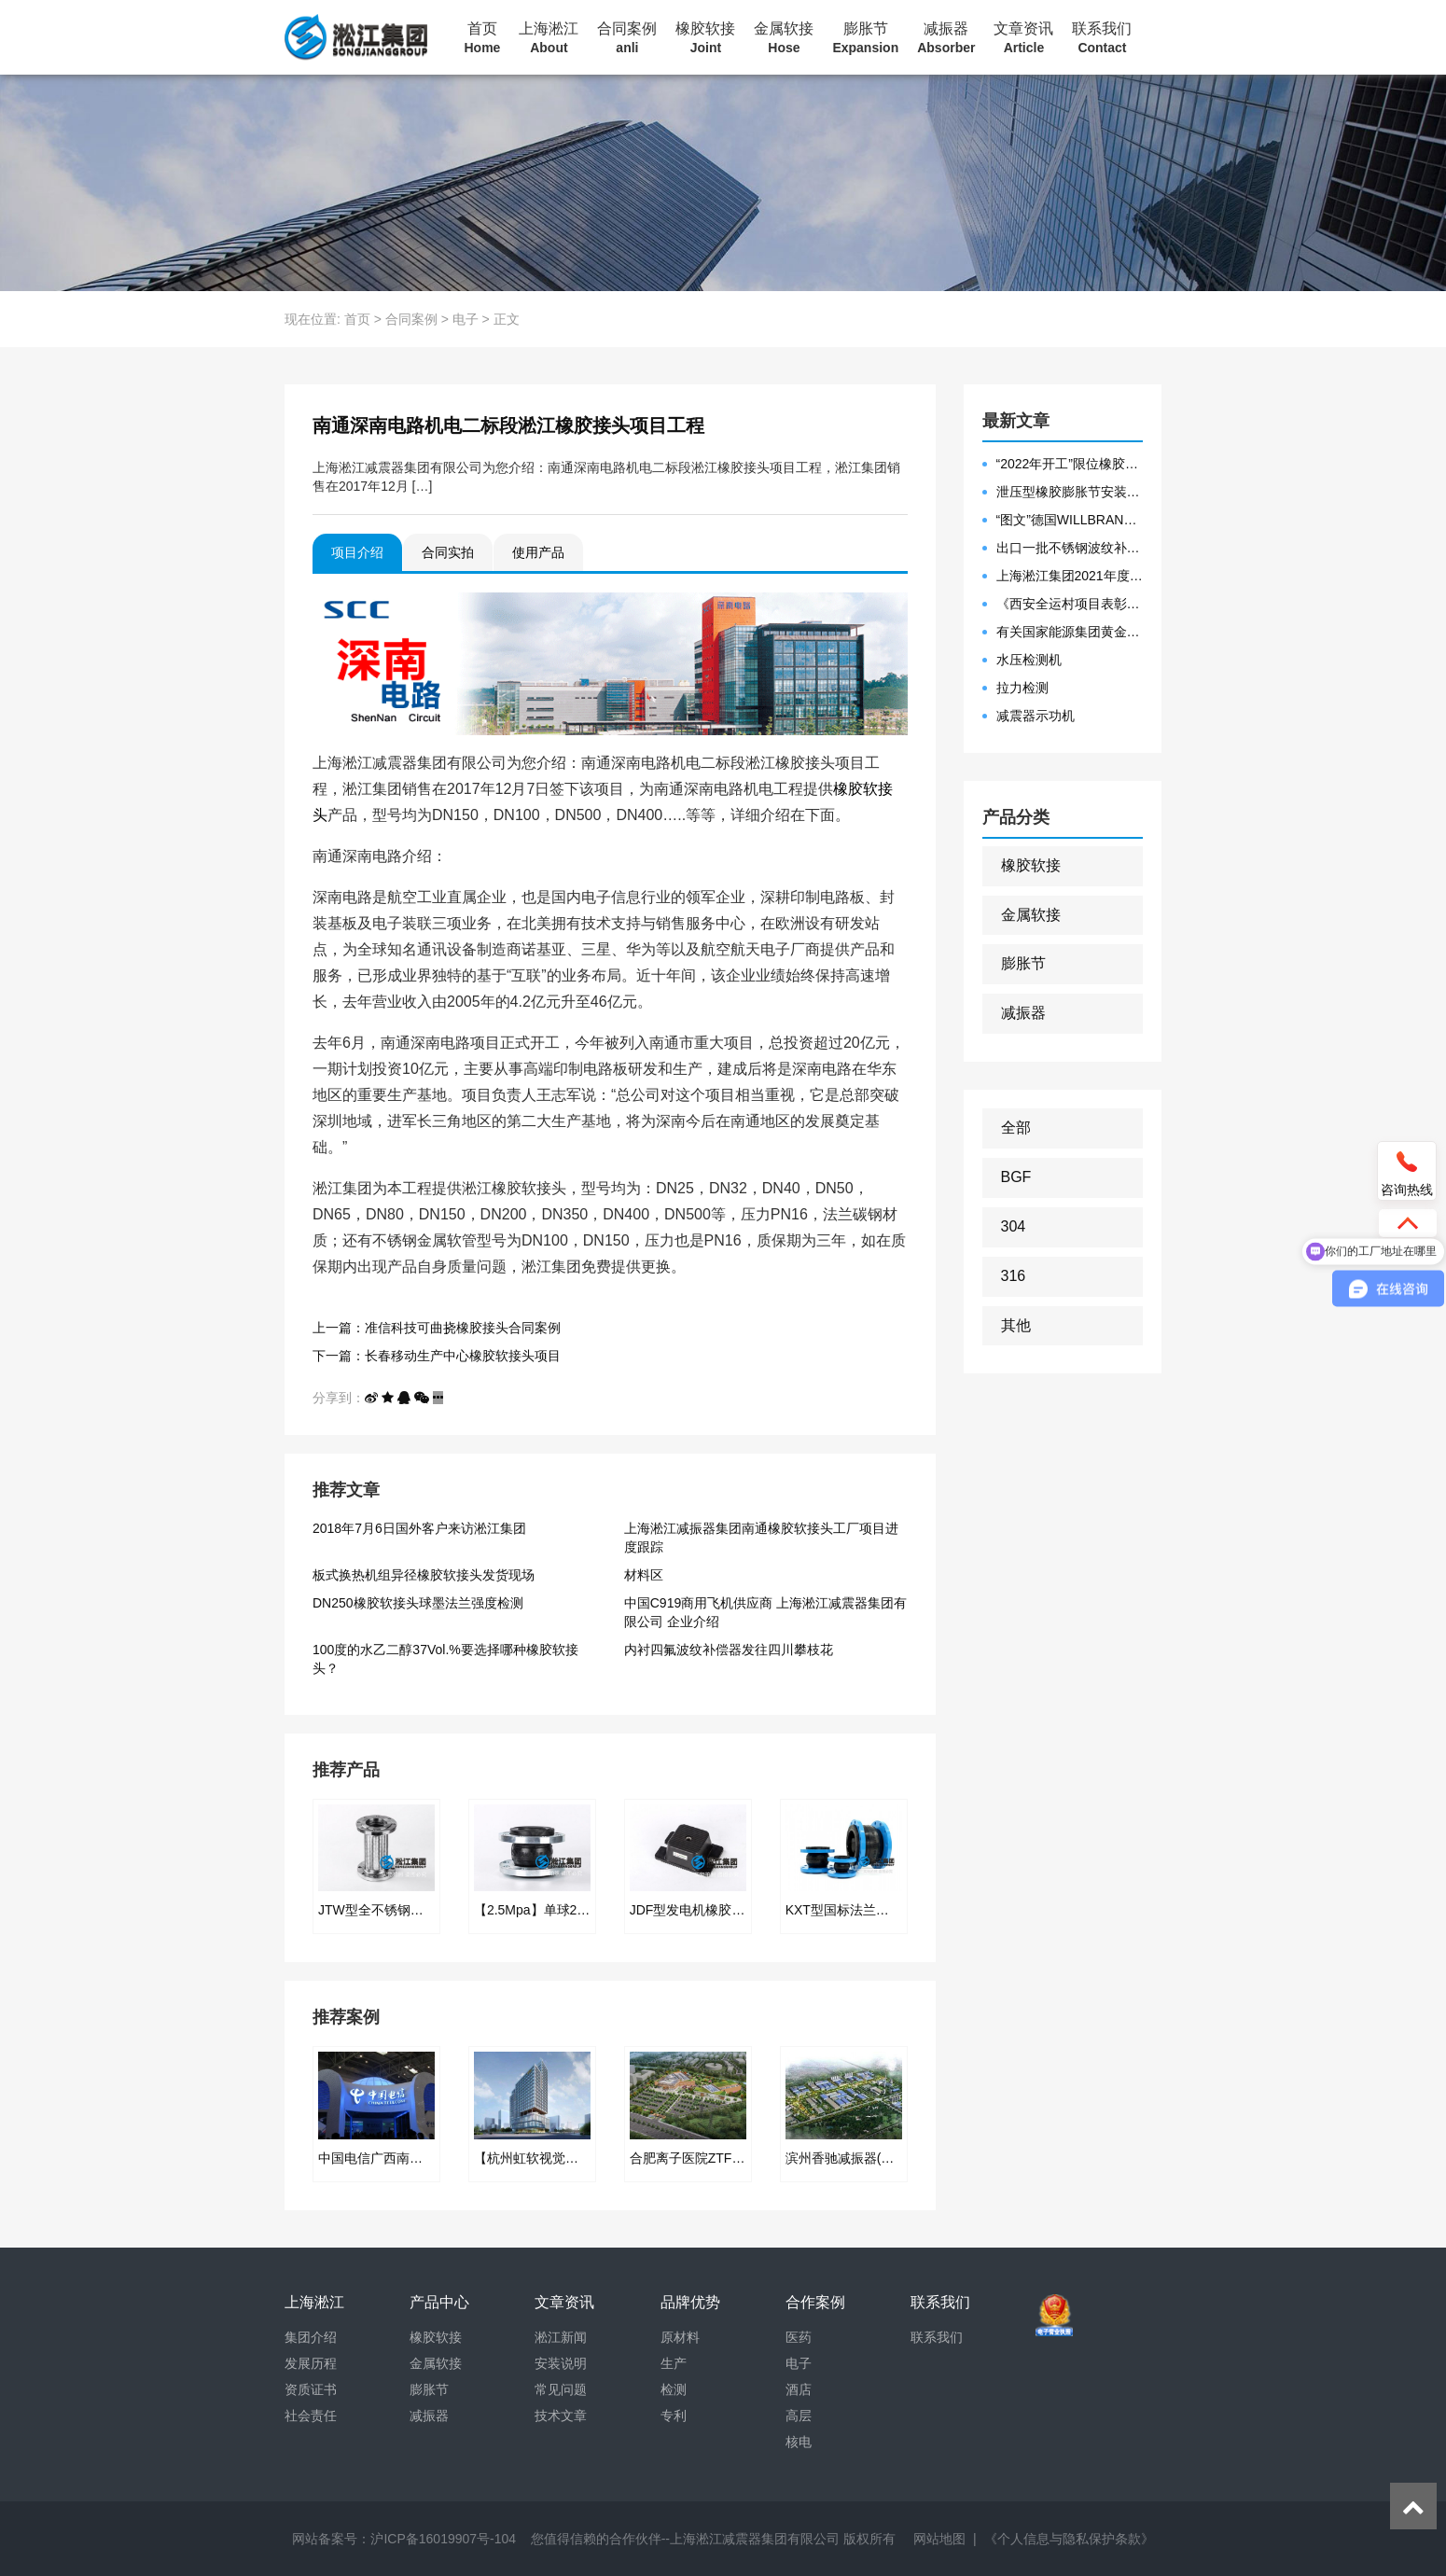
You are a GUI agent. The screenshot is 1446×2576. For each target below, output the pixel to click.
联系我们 (1102, 38)
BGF (1016, 1177)
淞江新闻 (561, 2337)
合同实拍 (448, 552)
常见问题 (561, 2389)
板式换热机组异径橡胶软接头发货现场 (424, 1574)
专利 (673, 2415)
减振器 (946, 38)
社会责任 (311, 2415)
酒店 (799, 2389)
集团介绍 (311, 2337)
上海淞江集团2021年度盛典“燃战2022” (1070, 575)
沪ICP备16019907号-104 (443, 2538)
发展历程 (311, 2363)
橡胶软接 (705, 38)
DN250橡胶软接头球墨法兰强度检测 (418, 1602)
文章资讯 (1023, 38)
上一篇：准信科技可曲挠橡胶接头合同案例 (437, 1327)
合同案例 (627, 38)
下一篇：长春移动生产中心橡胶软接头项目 (437, 1355)
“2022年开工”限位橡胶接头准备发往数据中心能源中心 (1070, 463)
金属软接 (783, 38)
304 (1013, 1226)
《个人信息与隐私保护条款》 (1069, 2538)
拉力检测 (1022, 687)
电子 (465, 319)
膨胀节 (865, 38)
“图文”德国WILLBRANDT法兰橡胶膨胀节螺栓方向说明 (1070, 519)
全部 (1016, 1127)
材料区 (643, 1574)
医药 (799, 2337)
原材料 (680, 2337)
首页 (483, 38)
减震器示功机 (1035, 715)
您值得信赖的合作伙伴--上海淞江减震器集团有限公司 (685, 2538)
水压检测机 (1029, 659)
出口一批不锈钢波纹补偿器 (1070, 547)
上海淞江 (548, 38)
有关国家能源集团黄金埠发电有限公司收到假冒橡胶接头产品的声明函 (1070, 631)
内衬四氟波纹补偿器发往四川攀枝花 (728, 1649)
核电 (799, 2441)
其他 (1016, 1325)
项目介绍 (357, 552)
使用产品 (538, 552)
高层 (799, 2415)
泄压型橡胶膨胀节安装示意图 (1070, 491)
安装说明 (561, 2363)
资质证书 (311, 2389)
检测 (673, 2389)
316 (1013, 1276)
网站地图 (939, 2538)
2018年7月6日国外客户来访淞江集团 (419, 1528)
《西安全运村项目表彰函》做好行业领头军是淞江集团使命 (1070, 603)
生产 (673, 2363)
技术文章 (561, 2415)
